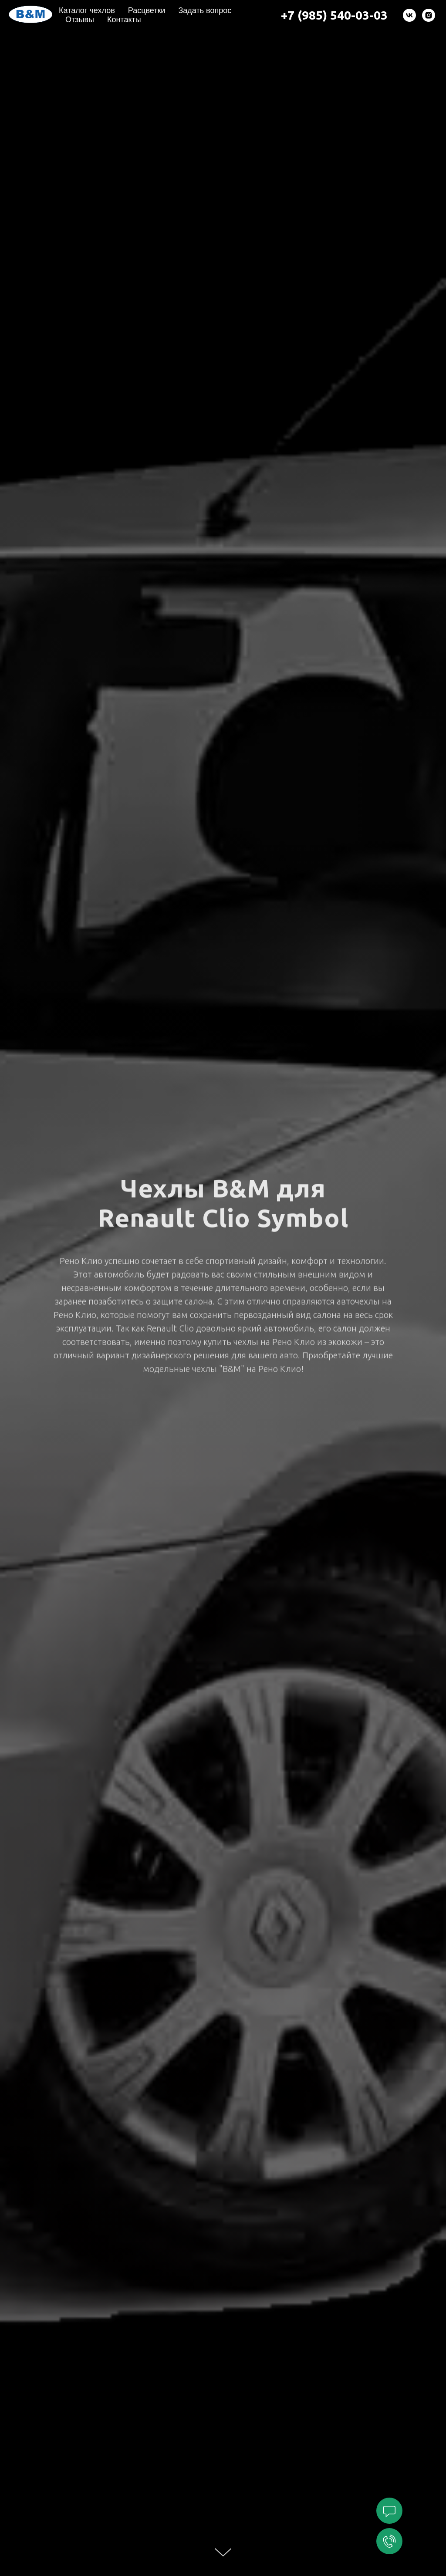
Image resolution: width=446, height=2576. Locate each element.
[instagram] (428, 15)
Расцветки (147, 10)
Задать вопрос (204, 10)
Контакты (124, 19)
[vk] (409, 15)
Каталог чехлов (87, 10)
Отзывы (79, 19)
